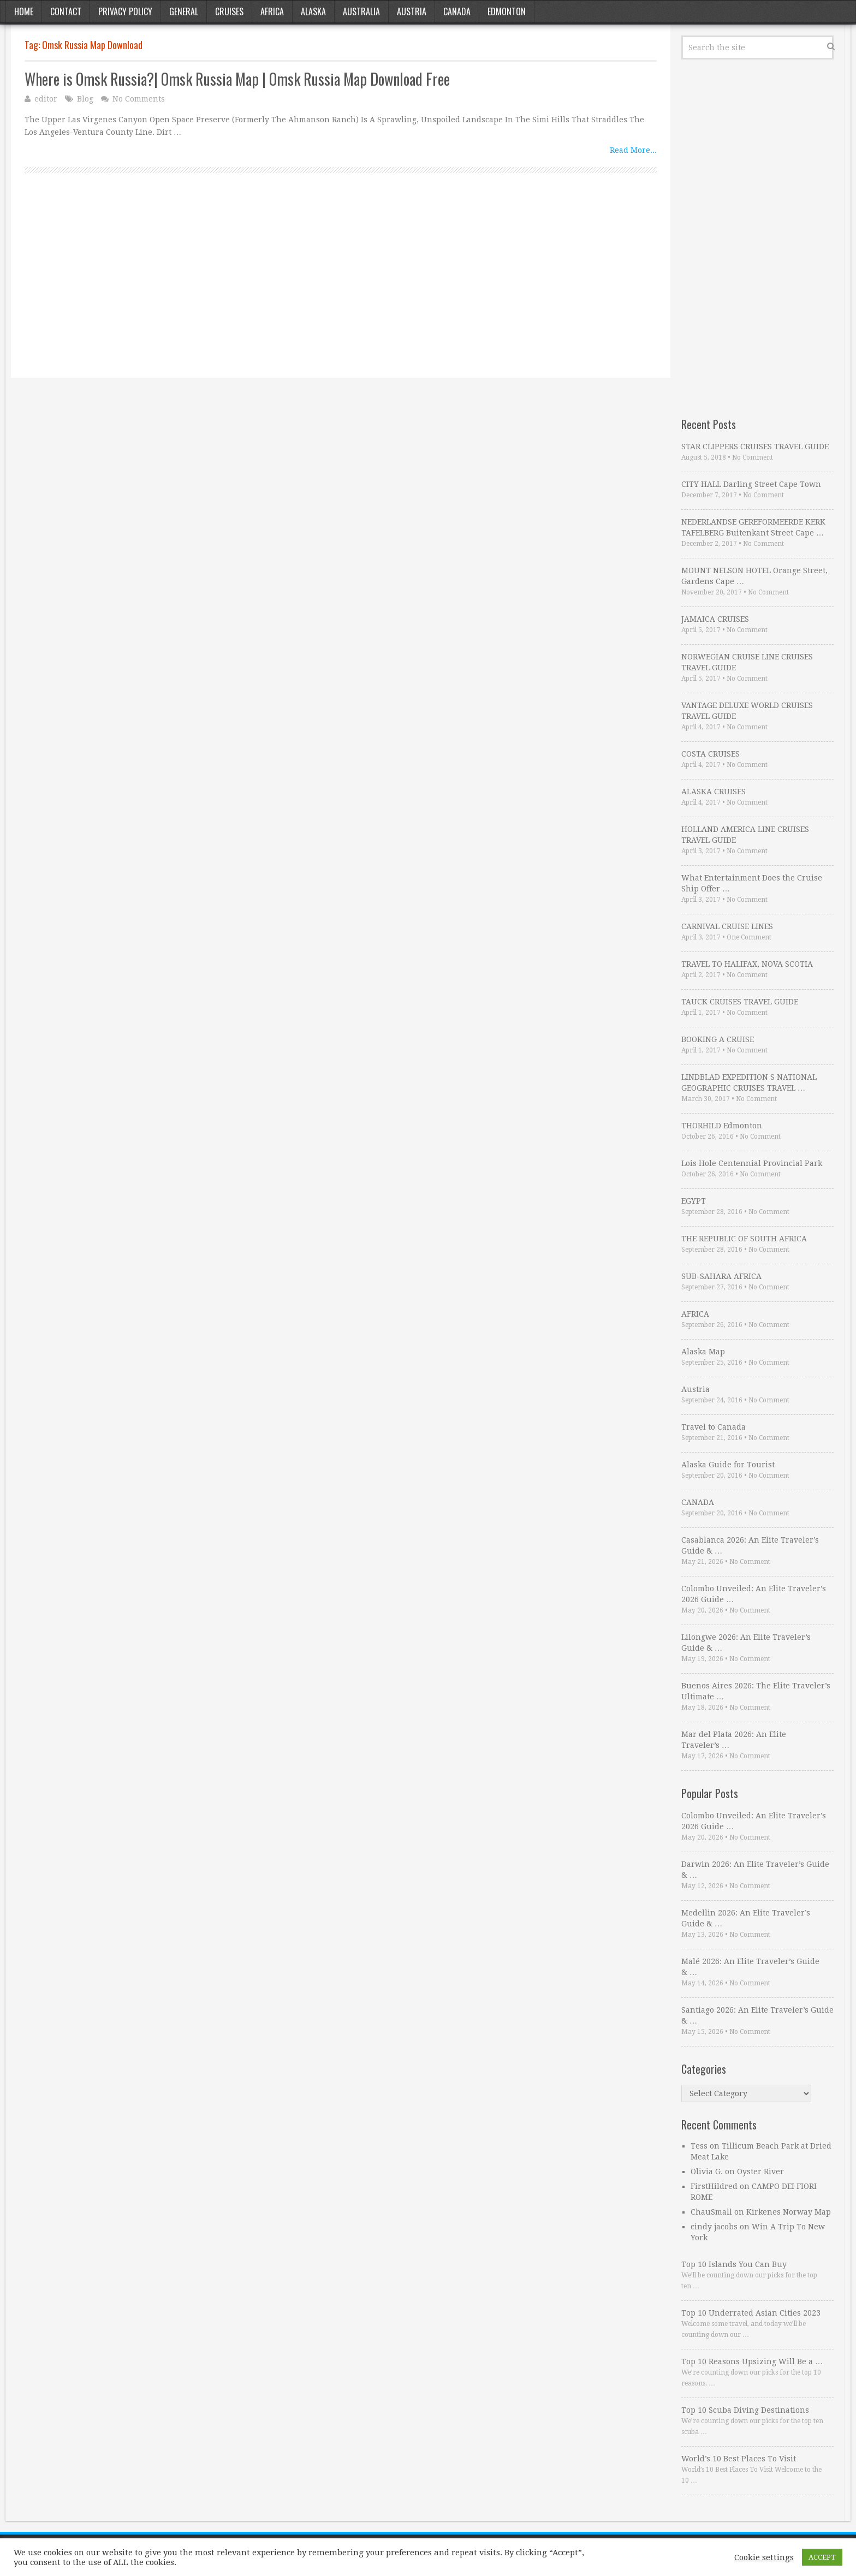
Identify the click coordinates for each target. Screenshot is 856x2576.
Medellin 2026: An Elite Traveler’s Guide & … (745, 1918)
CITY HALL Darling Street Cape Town (751, 484)
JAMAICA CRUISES (715, 619)
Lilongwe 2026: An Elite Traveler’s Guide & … (746, 1642)
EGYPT (693, 1201)
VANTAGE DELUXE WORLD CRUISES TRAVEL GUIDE (747, 711)
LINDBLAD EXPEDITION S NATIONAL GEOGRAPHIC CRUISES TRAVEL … (749, 1082)
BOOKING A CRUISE (717, 1039)
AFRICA (695, 1314)
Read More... (633, 150)
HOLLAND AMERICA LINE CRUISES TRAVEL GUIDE (745, 834)
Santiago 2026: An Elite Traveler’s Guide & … (757, 2015)
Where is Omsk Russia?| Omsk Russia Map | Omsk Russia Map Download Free (237, 79)
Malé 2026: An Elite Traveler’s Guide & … (750, 1967)
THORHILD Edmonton (721, 1125)
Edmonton (507, 11)
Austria (411, 11)
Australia (361, 11)
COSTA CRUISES (710, 753)
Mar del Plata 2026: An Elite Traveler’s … (733, 1740)
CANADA (697, 1502)
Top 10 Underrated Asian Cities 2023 (751, 2313)
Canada (457, 11)
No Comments (138, 98)
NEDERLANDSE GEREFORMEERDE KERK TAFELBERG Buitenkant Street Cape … (753, 527)
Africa (272, 11)
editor (45, 98)
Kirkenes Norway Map (788, 2212)
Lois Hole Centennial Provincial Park (751, 1163)
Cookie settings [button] (764, 2557)
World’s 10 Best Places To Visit (738, 2458)
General (183, 11)
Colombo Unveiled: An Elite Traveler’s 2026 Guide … (753, 1594)
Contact (65, 11)
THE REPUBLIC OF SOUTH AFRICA (744, 1238)
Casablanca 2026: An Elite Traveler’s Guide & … (750, 1545)
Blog (85, 98)
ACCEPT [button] (822, 2557)
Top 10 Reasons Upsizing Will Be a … (752, 2361)
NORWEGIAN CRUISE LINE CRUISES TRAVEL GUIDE (747, 662)
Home (23, 11)
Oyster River (760, 2171)
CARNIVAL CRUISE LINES (727, 926)
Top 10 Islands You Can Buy (734, 2264)
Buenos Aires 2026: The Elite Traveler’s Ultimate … (755, 1691)
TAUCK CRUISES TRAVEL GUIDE (739, 1001)
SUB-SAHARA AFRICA (721, 1276)
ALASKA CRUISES (713, 791)
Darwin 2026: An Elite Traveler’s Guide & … (755, 1869)
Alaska (313, 11)
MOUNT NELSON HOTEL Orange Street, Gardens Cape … (754, 576)
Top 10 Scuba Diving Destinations (745, 2410)
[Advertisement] (341, 287)
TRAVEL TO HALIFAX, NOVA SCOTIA (747, 964)
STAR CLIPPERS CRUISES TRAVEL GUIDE (755, 446)
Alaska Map (703, 1351)
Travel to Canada (713, 1427)
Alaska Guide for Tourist (728, 1464)
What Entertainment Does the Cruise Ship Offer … (751, 883)
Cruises (229, 11)
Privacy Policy (125, 11)
